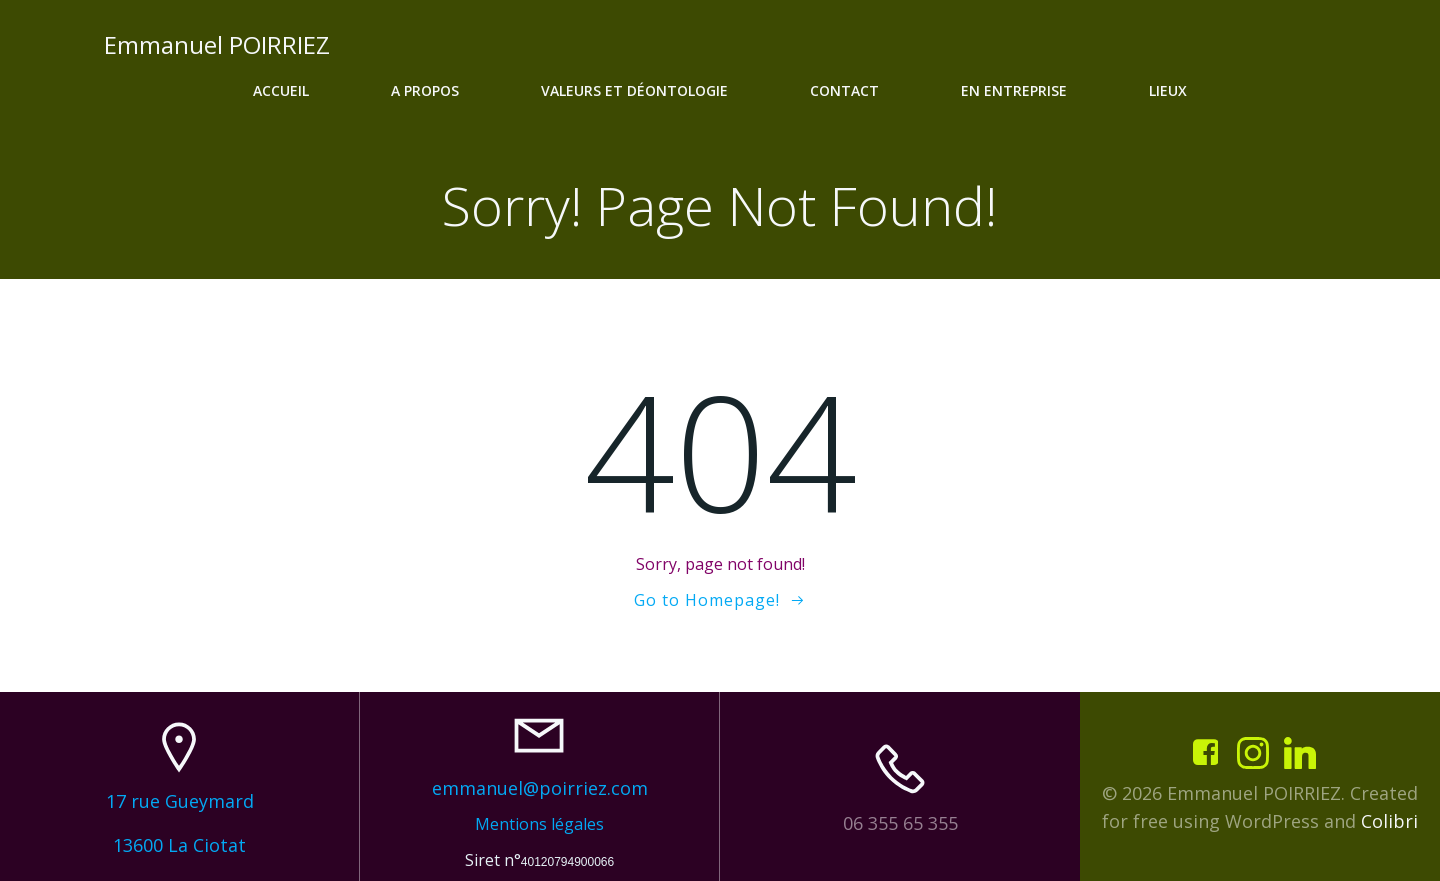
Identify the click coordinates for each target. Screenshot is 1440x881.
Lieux (1168, 90)
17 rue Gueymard (180, 801)
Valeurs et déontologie (634, 90)
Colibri (1389, 821)
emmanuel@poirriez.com (540, 788)
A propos (425, 90)
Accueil (281, 90)
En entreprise (1014, 90)
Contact (844, 90)
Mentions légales (539, 824)
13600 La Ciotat (179, 845)
